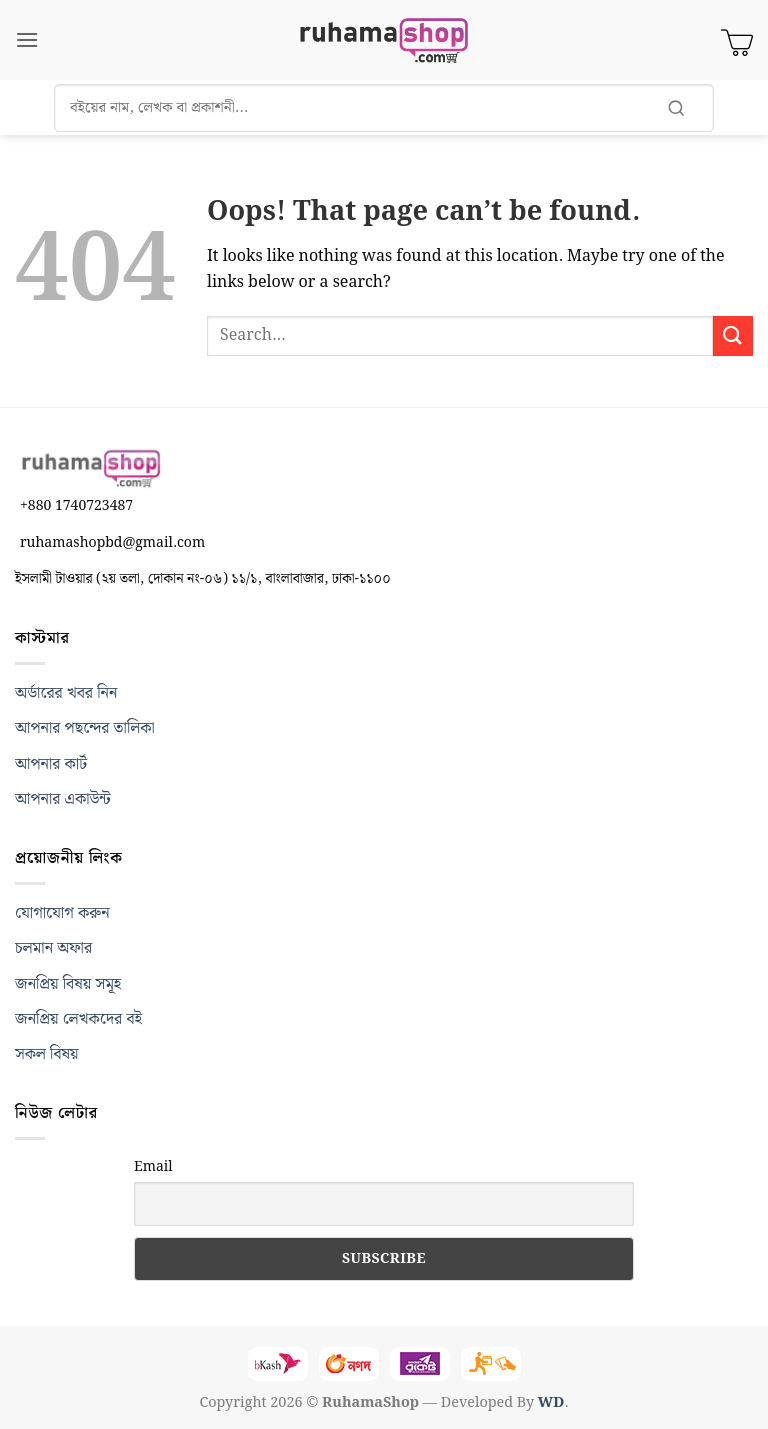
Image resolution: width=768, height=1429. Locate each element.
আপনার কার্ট (51, 764)
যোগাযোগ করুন (62, 913)
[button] (27, 39)
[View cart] (737, 40)
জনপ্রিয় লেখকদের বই (78, 1019)
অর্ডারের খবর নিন (66, 693)
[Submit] (733, 335)
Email (153, 1167)
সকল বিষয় (47, 1054)
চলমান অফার (53, 948)
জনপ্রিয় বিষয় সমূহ (68, 984)
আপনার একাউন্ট (63, 799)
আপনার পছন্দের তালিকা (85, 728)
